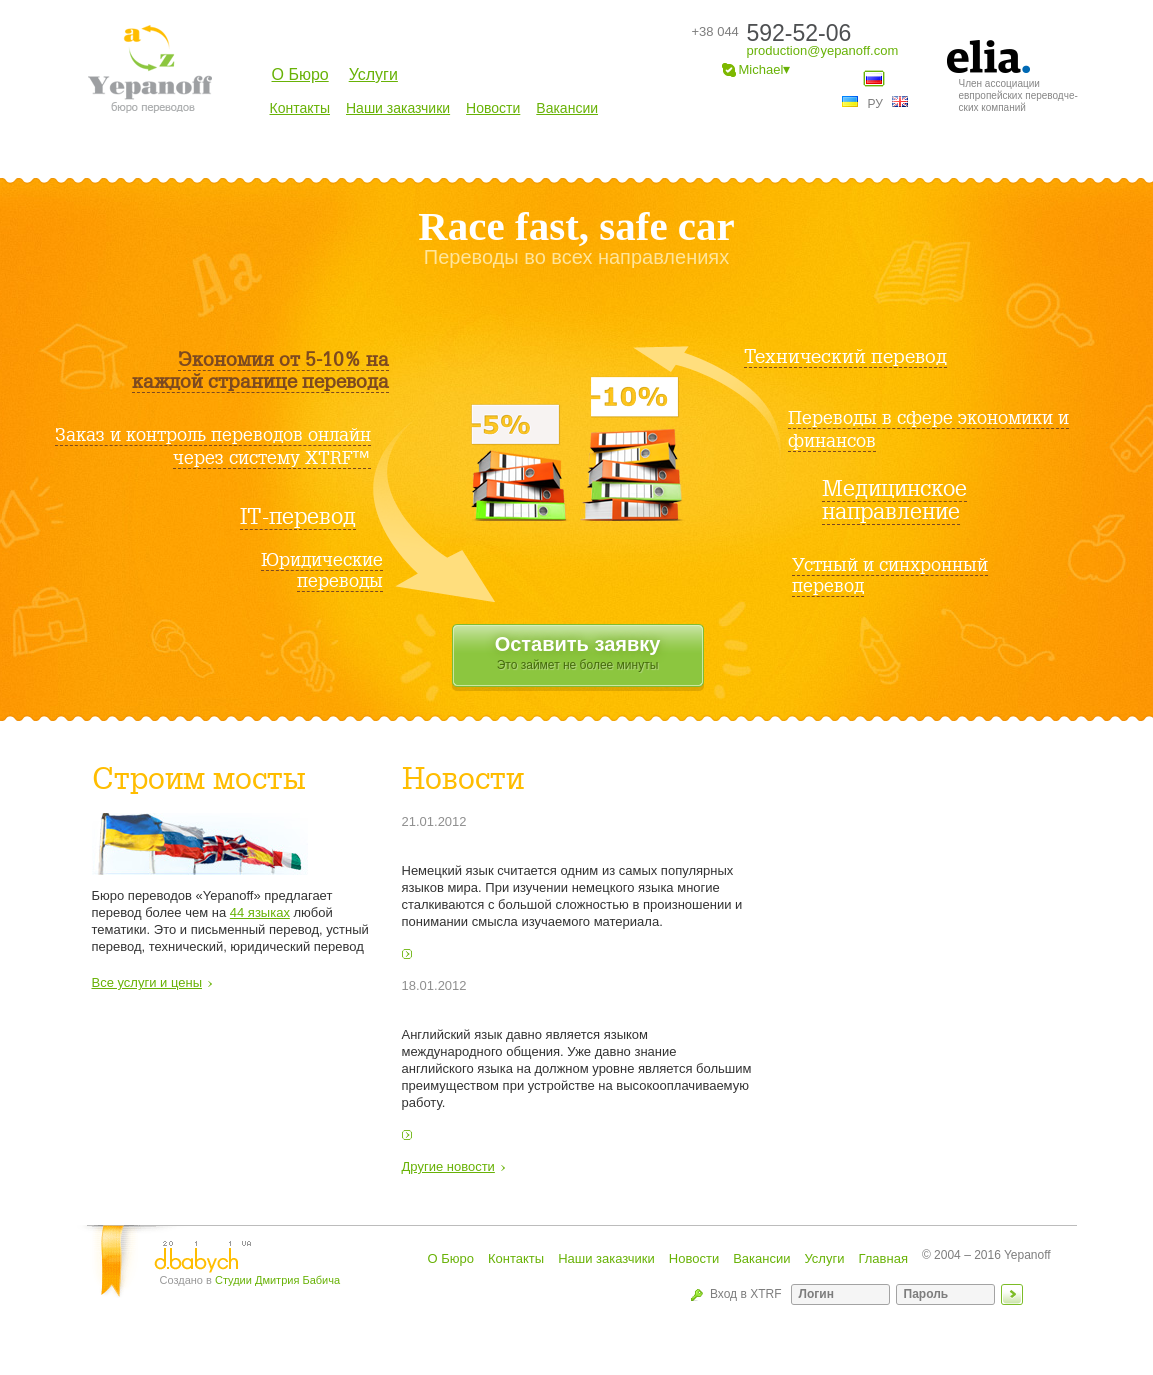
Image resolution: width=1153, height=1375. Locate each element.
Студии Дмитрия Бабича (277, 1280)
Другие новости (448, 1166)
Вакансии (567, 108)
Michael (757, 70)
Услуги (373, 74)
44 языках (260, 912)
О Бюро (300, 74)
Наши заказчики (398, 108)
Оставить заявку (578, 653)
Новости (493, 108)
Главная (882, 1258)
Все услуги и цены (147, 982)
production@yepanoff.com (823, 50)
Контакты (300, 108)
